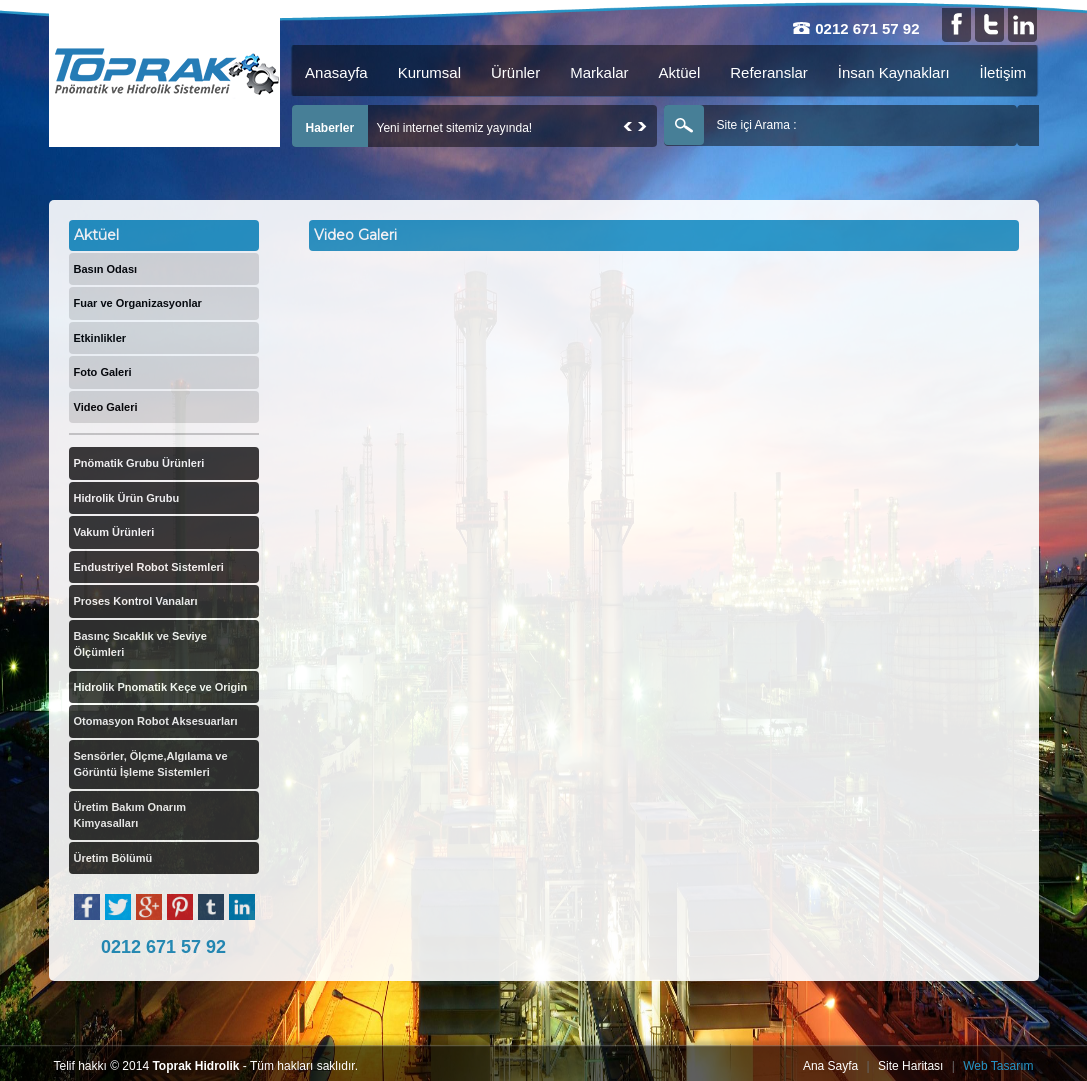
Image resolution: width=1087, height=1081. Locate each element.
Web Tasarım (998, 1066)
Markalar (599, 72)
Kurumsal (429, 72)
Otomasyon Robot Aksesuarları (156, 721)
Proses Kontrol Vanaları (136, 601)
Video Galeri (106, 407)
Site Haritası (910, 1066)
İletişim (1003, 72)
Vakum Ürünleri (114, 532)
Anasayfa (336, 72)
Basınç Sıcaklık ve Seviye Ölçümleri (140, 644)
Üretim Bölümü (113, 858)
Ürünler (515, 72)
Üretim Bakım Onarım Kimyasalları (130, 815)
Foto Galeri (103, 372)
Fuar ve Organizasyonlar (138, 303)
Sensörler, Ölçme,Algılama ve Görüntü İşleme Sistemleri (151, 764)
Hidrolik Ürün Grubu (127, 498)
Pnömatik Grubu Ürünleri (139, 463)
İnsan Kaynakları (894, 72)
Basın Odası (106, 269)
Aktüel (680, 72)
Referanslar (769, 72)
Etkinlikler (100, 338)
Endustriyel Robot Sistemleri (149, 567)
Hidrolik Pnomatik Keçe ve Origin (161, 687)
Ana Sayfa (830, 1066)
